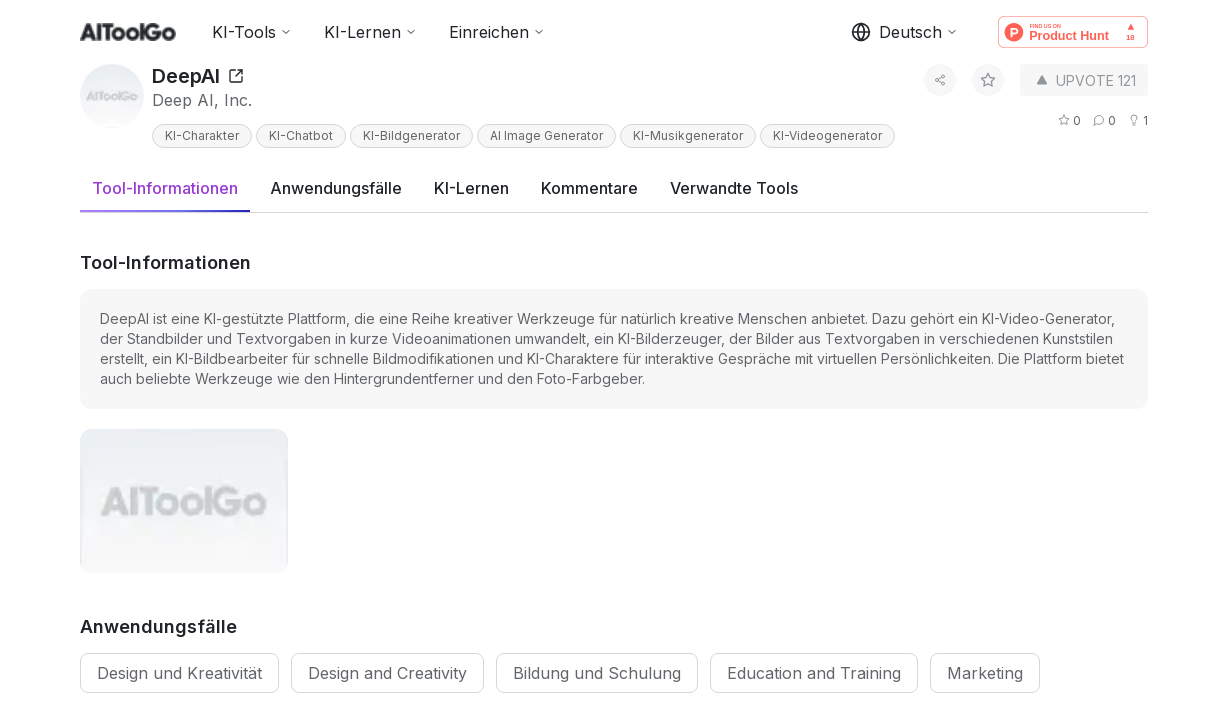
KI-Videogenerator (827, 135)
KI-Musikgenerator (688, 135)
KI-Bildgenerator (411, 135)
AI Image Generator (546, 135)
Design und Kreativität (179, 673)
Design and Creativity (387, 673)
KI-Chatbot (301, 135)
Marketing (985, 673)
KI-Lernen (370, 32)
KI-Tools (252, 32)
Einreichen (497, 32)
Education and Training (814, 673)
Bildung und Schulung (597, 673)
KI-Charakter (202, 135)
